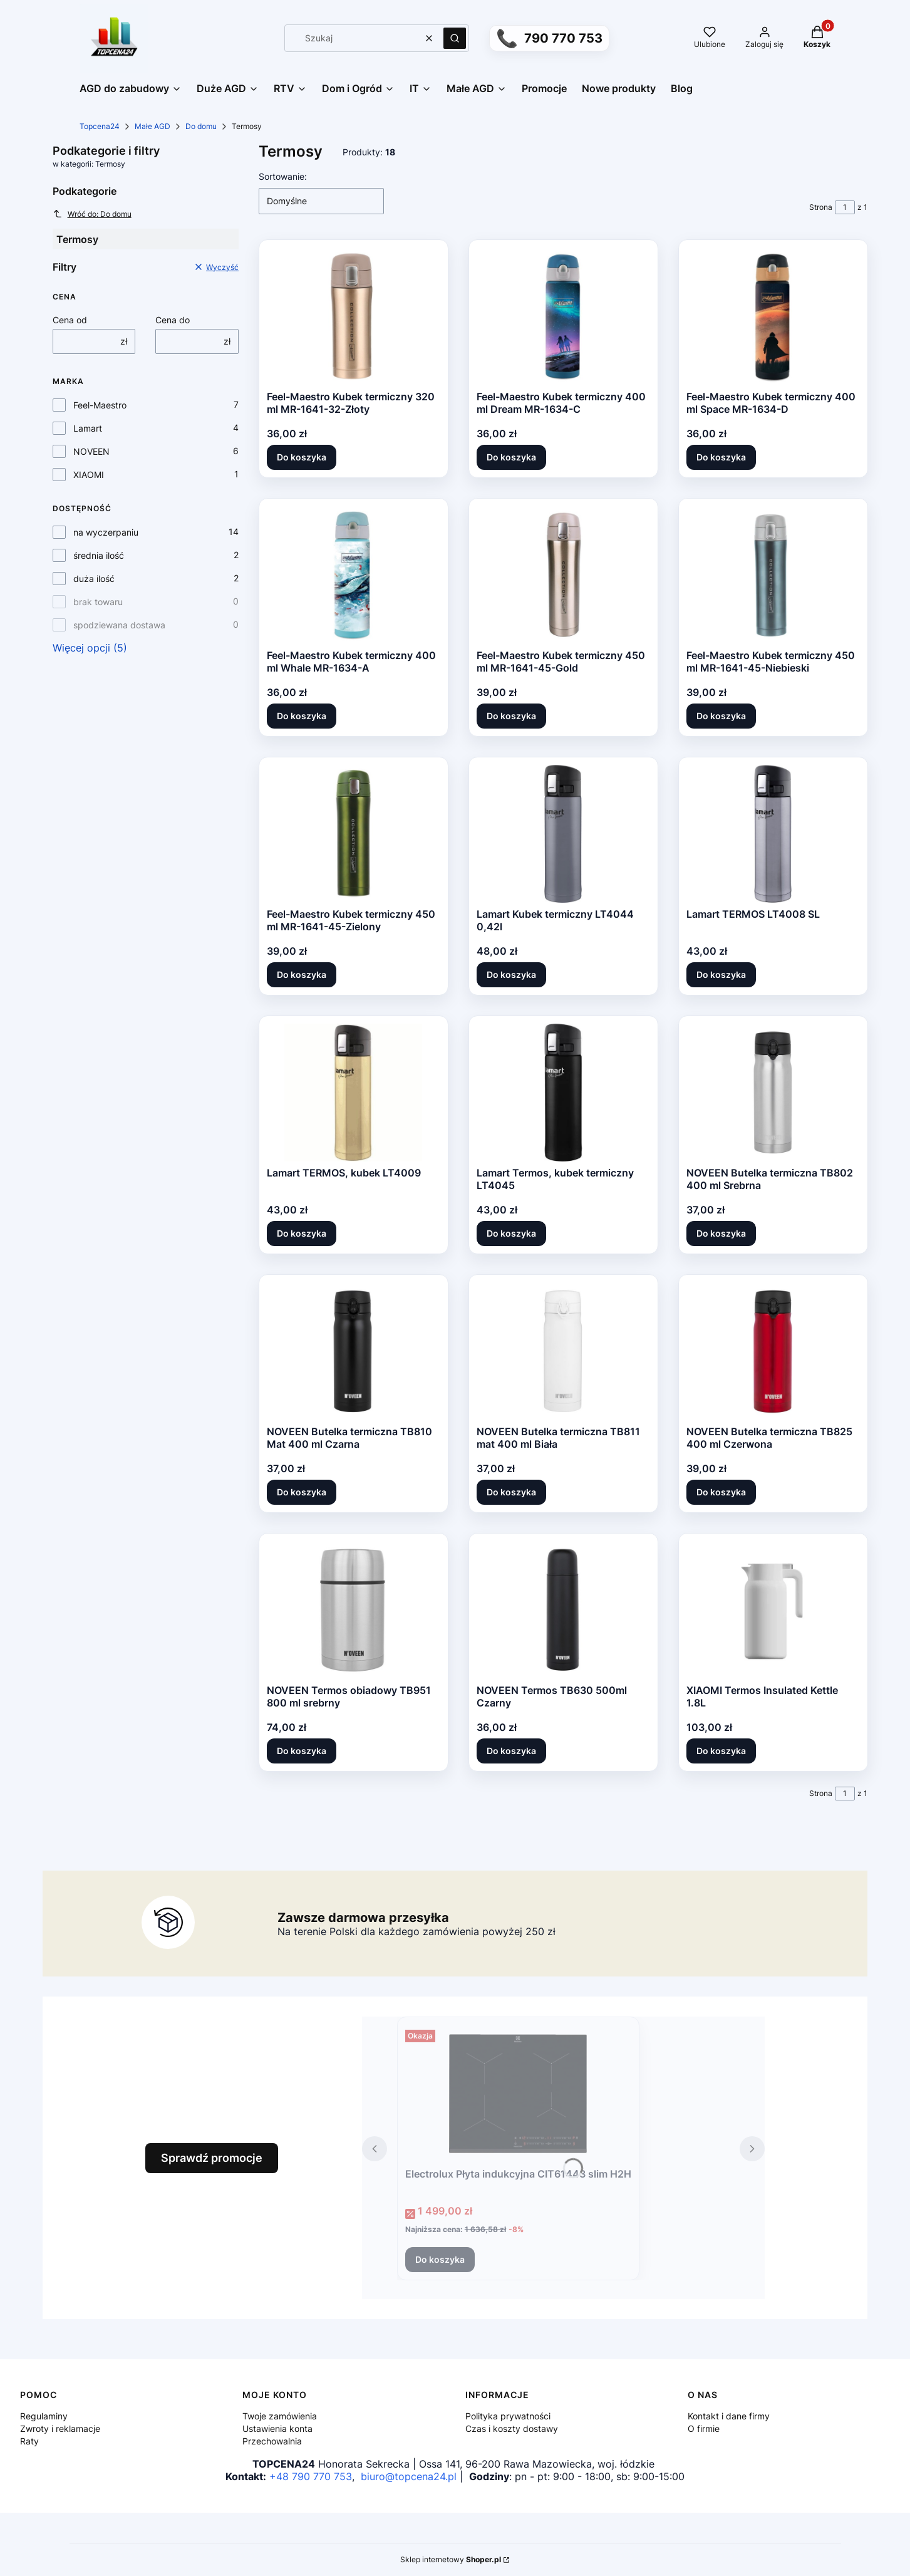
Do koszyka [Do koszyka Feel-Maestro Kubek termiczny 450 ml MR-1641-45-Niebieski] (721, 715)
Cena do (172, 319)
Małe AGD (152, 126)
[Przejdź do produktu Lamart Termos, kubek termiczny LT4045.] (563, 1092)
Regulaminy (44, 2416)
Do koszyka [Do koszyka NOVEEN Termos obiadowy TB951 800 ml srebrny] (301, 1750)
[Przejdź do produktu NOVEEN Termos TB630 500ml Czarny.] (563, 1610)
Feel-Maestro (100, 405)
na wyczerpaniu (105, 532)
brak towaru (98, 601)
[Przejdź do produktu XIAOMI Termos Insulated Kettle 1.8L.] (772, 1610)
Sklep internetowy (450, 2559)
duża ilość (94, 578)
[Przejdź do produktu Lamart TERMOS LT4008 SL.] (773, 834)
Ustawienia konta (277, 2428)
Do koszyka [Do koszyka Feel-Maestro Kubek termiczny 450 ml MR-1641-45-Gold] (511, 715)
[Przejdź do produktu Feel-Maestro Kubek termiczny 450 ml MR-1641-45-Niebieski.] (773, 575)
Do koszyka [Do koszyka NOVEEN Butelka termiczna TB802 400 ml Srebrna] (721, 1233)
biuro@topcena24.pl (409, 2476)
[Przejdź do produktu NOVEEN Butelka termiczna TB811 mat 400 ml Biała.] (563, 1351)
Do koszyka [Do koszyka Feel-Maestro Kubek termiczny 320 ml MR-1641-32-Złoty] (301, 457)
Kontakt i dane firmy (729, 2416)
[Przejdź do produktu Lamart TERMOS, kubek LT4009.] (353, 1092)
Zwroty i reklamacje (60, 2428)
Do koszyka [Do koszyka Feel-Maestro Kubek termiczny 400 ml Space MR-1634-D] (721, 457)
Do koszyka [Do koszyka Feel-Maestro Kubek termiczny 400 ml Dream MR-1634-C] (511, 457)
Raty (29, 2441)
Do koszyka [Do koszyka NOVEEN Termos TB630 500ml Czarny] (511, 1750)
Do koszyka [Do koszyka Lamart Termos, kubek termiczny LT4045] (511, 1233)
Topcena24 (100, 126)
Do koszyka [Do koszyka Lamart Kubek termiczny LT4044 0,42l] (511, 974)
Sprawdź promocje (211, 2157)
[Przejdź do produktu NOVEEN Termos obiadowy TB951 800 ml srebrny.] (353, 1610)
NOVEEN (91, 451)
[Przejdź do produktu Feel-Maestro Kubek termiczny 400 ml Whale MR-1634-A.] (353, 575)
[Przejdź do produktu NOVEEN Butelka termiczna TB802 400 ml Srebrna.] (773, 1092)
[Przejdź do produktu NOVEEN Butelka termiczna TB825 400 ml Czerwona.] (773, 1351)
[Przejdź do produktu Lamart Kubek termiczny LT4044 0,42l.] (563, 834)
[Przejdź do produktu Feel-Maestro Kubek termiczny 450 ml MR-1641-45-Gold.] (563, 575)
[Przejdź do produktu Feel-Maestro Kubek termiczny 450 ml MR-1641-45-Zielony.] (353, 834)
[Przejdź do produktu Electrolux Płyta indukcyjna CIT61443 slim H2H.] (518, 2094)
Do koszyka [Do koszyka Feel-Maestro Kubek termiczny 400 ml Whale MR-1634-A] (301, 715)
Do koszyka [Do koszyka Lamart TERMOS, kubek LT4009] (301, 1233)
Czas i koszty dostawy (511, 2428)
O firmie (704, 2428)
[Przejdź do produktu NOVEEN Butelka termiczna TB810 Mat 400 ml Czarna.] (353, 1351)
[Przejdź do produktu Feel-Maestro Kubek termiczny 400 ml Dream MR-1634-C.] (563, 316)
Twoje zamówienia (279, 2416)
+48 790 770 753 (310, 2476)
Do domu (201, 126)
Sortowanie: (283, 176)
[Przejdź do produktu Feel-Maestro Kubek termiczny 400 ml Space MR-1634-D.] (773, 316)
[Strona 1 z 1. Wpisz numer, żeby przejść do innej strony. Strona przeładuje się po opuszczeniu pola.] (845, 207)
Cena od (70, 319)
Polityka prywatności (508, 2416)
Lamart (87, 428)
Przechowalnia (272, 2441)
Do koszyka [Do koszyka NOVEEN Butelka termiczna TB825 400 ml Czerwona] (721, 1492)
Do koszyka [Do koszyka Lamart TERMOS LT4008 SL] (721, 974)
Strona (820, 207)
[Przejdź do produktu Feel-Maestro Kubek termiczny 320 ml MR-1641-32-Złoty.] (353, 316)
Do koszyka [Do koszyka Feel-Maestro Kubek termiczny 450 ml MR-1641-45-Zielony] (301, 974)
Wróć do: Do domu (92, 214)
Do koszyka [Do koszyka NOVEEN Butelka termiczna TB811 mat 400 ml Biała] (511, 1492)
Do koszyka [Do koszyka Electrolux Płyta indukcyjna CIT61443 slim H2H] (440, 2259)
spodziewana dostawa (119, 625)
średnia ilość (98, 555)
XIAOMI (88, 474)
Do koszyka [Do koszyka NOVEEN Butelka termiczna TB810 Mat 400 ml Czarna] (301, 1492)
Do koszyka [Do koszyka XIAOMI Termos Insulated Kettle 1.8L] (721, 1750)
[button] (454, 38)
